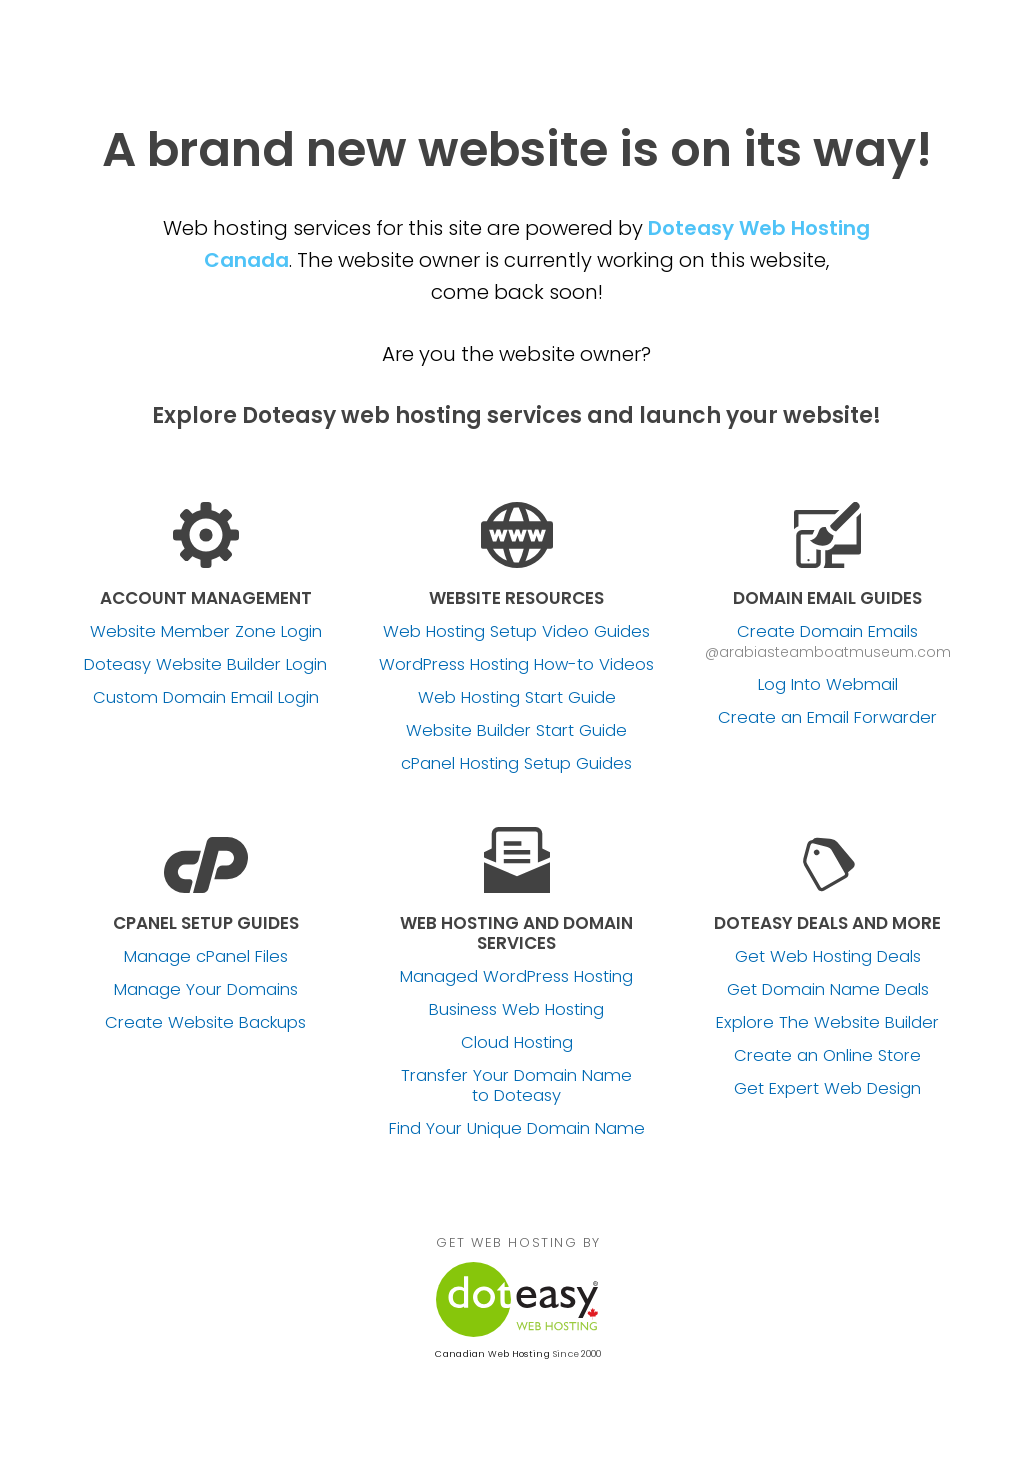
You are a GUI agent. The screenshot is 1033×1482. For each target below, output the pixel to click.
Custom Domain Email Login (206, 698)
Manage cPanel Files (206, 957)
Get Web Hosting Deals (828, 957)
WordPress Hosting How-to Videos (516, 665)
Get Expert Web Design (827, 1089)
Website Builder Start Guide (516, 731)
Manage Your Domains (206, 990)
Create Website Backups (205, 1023)
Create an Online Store (827, 1056)
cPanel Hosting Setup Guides (516, 764)
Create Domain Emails (827, 632)
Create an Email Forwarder (827, 718)
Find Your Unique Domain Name (517, 1129)
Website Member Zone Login (206, 632)
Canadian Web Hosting (492, 1354)
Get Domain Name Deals (828, 990)
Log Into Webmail (828, 685)
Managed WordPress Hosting (516, 977)
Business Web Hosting (516, 1010)
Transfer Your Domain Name (516, 1086)
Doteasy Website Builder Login (205, 665)
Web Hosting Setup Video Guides (516, 632)
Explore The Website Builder (827, 1023)
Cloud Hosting (517, 1043)
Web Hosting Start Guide (517, 698)
